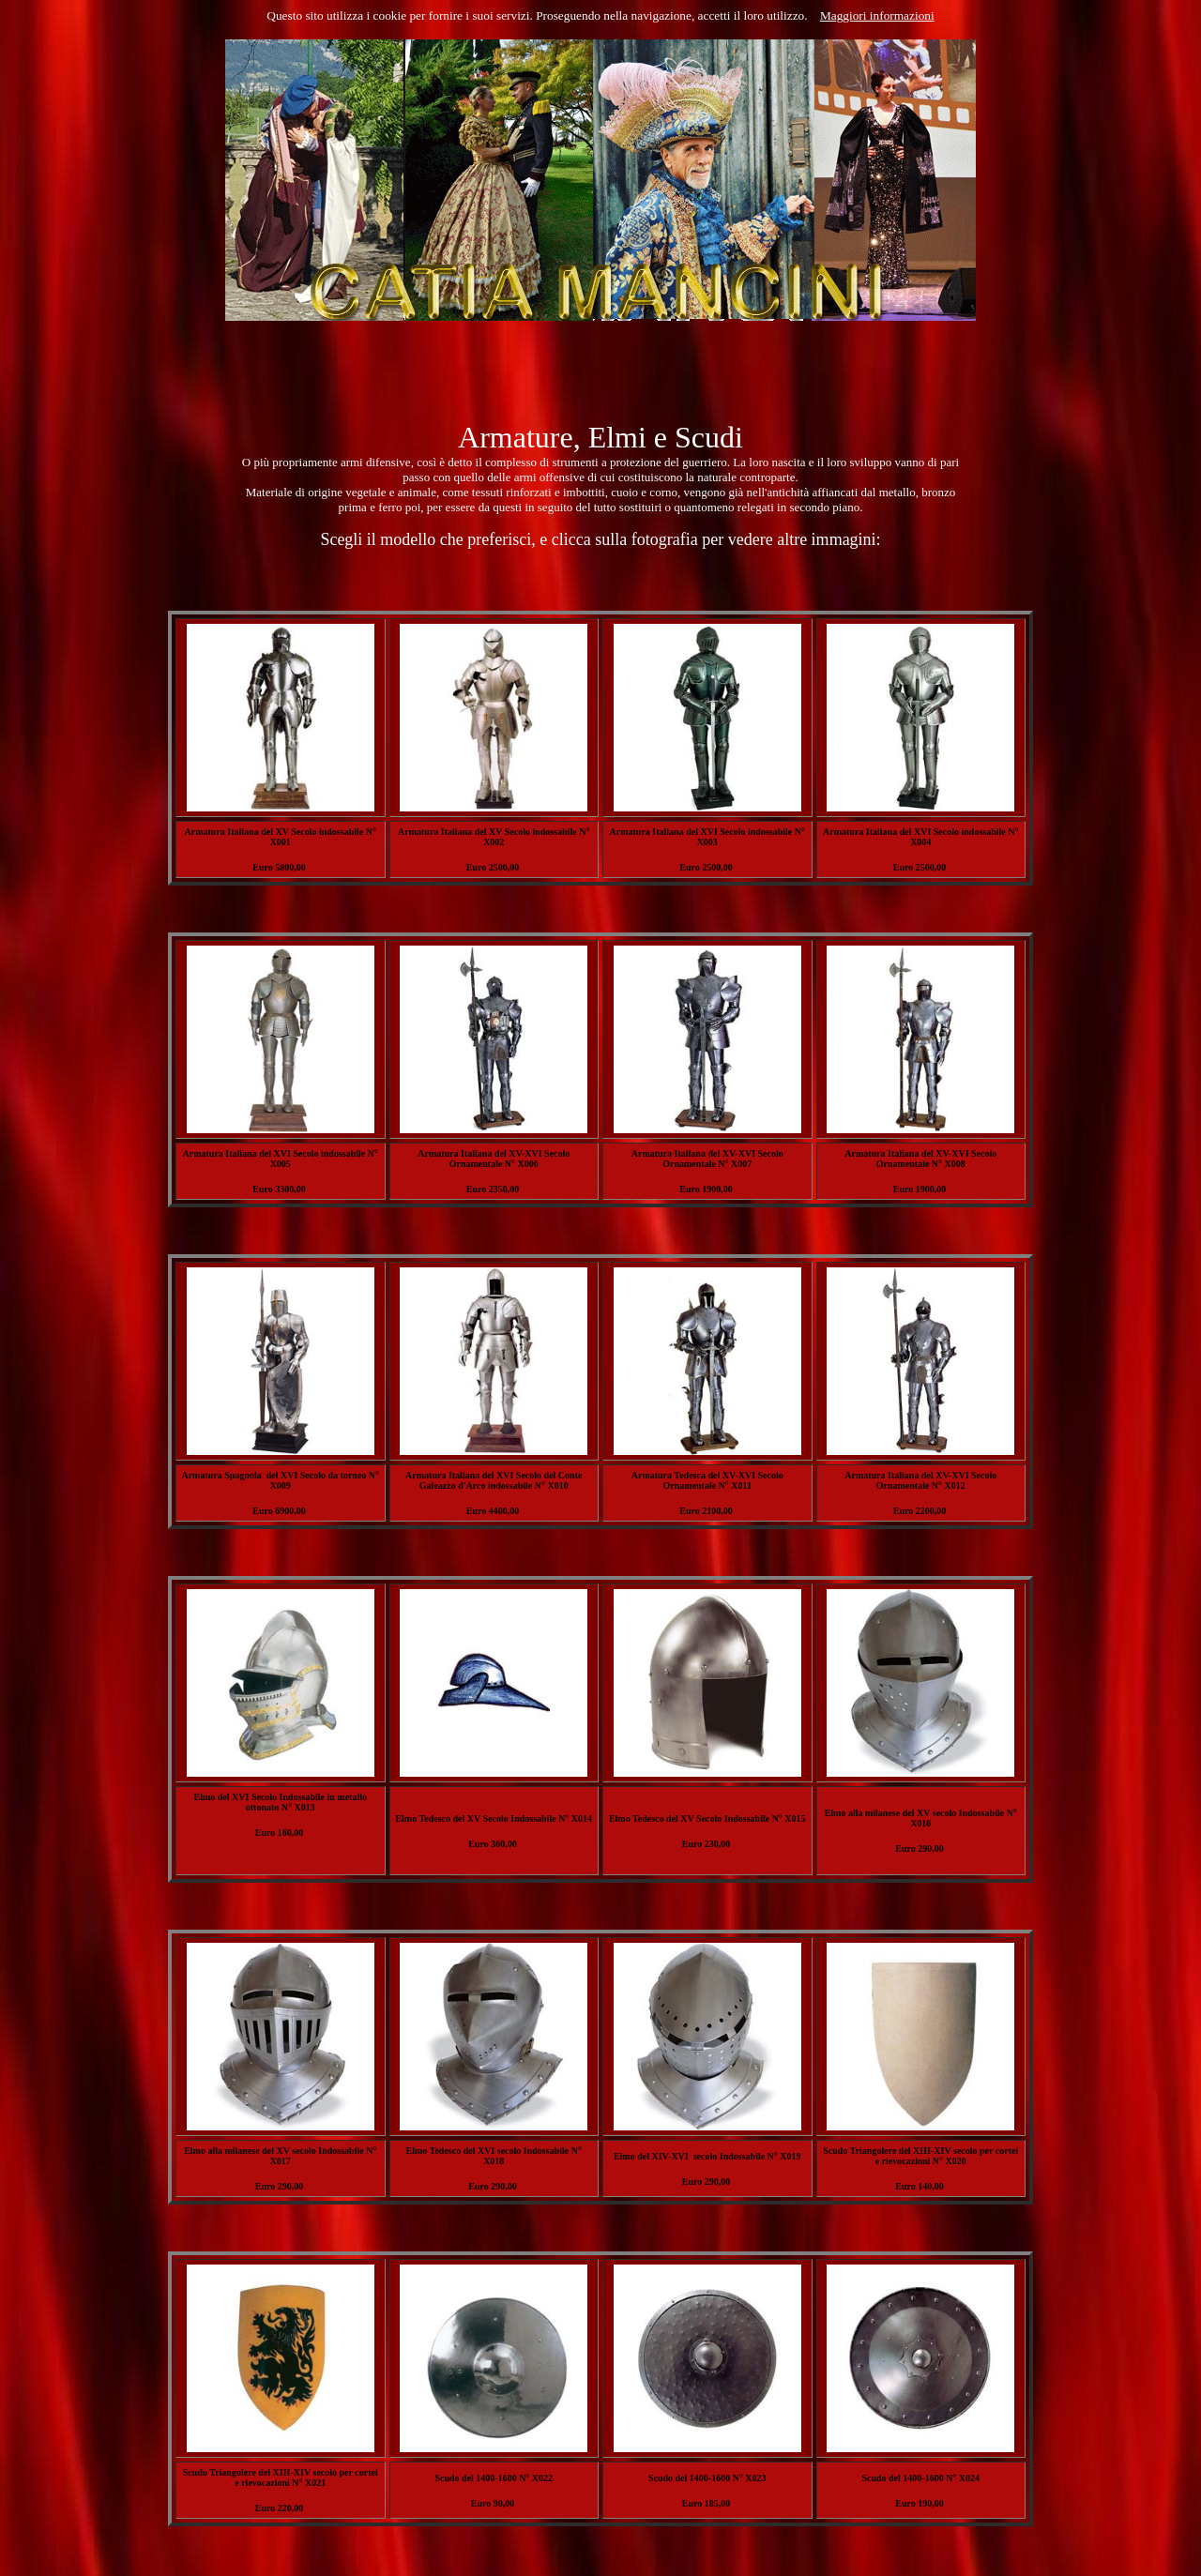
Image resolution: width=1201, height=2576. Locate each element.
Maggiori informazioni (877, 15)
